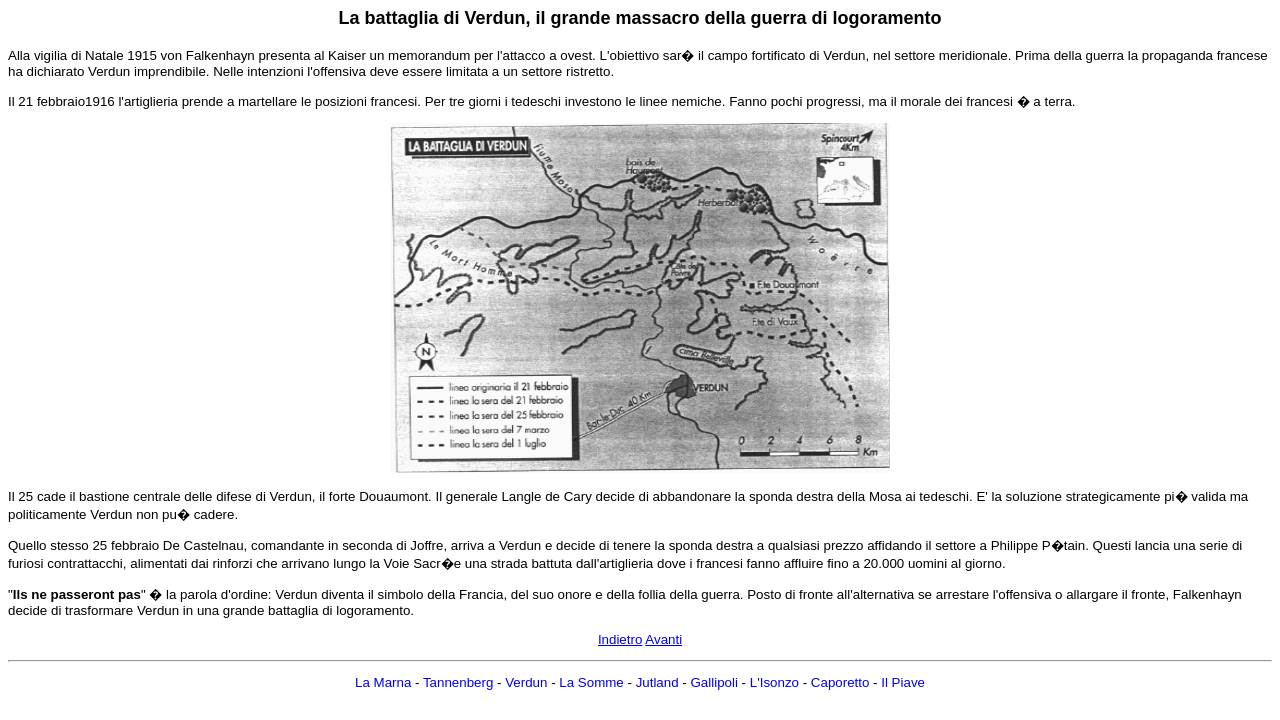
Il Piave (903, 682)
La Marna (383, 682)
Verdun (526, 682)
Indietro (620, 639)
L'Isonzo (774, 682)
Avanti (663, 639)
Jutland (657, 682)
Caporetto (840, 682)
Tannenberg (458, 682)
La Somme (591, 682)
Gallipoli (713, 682)
